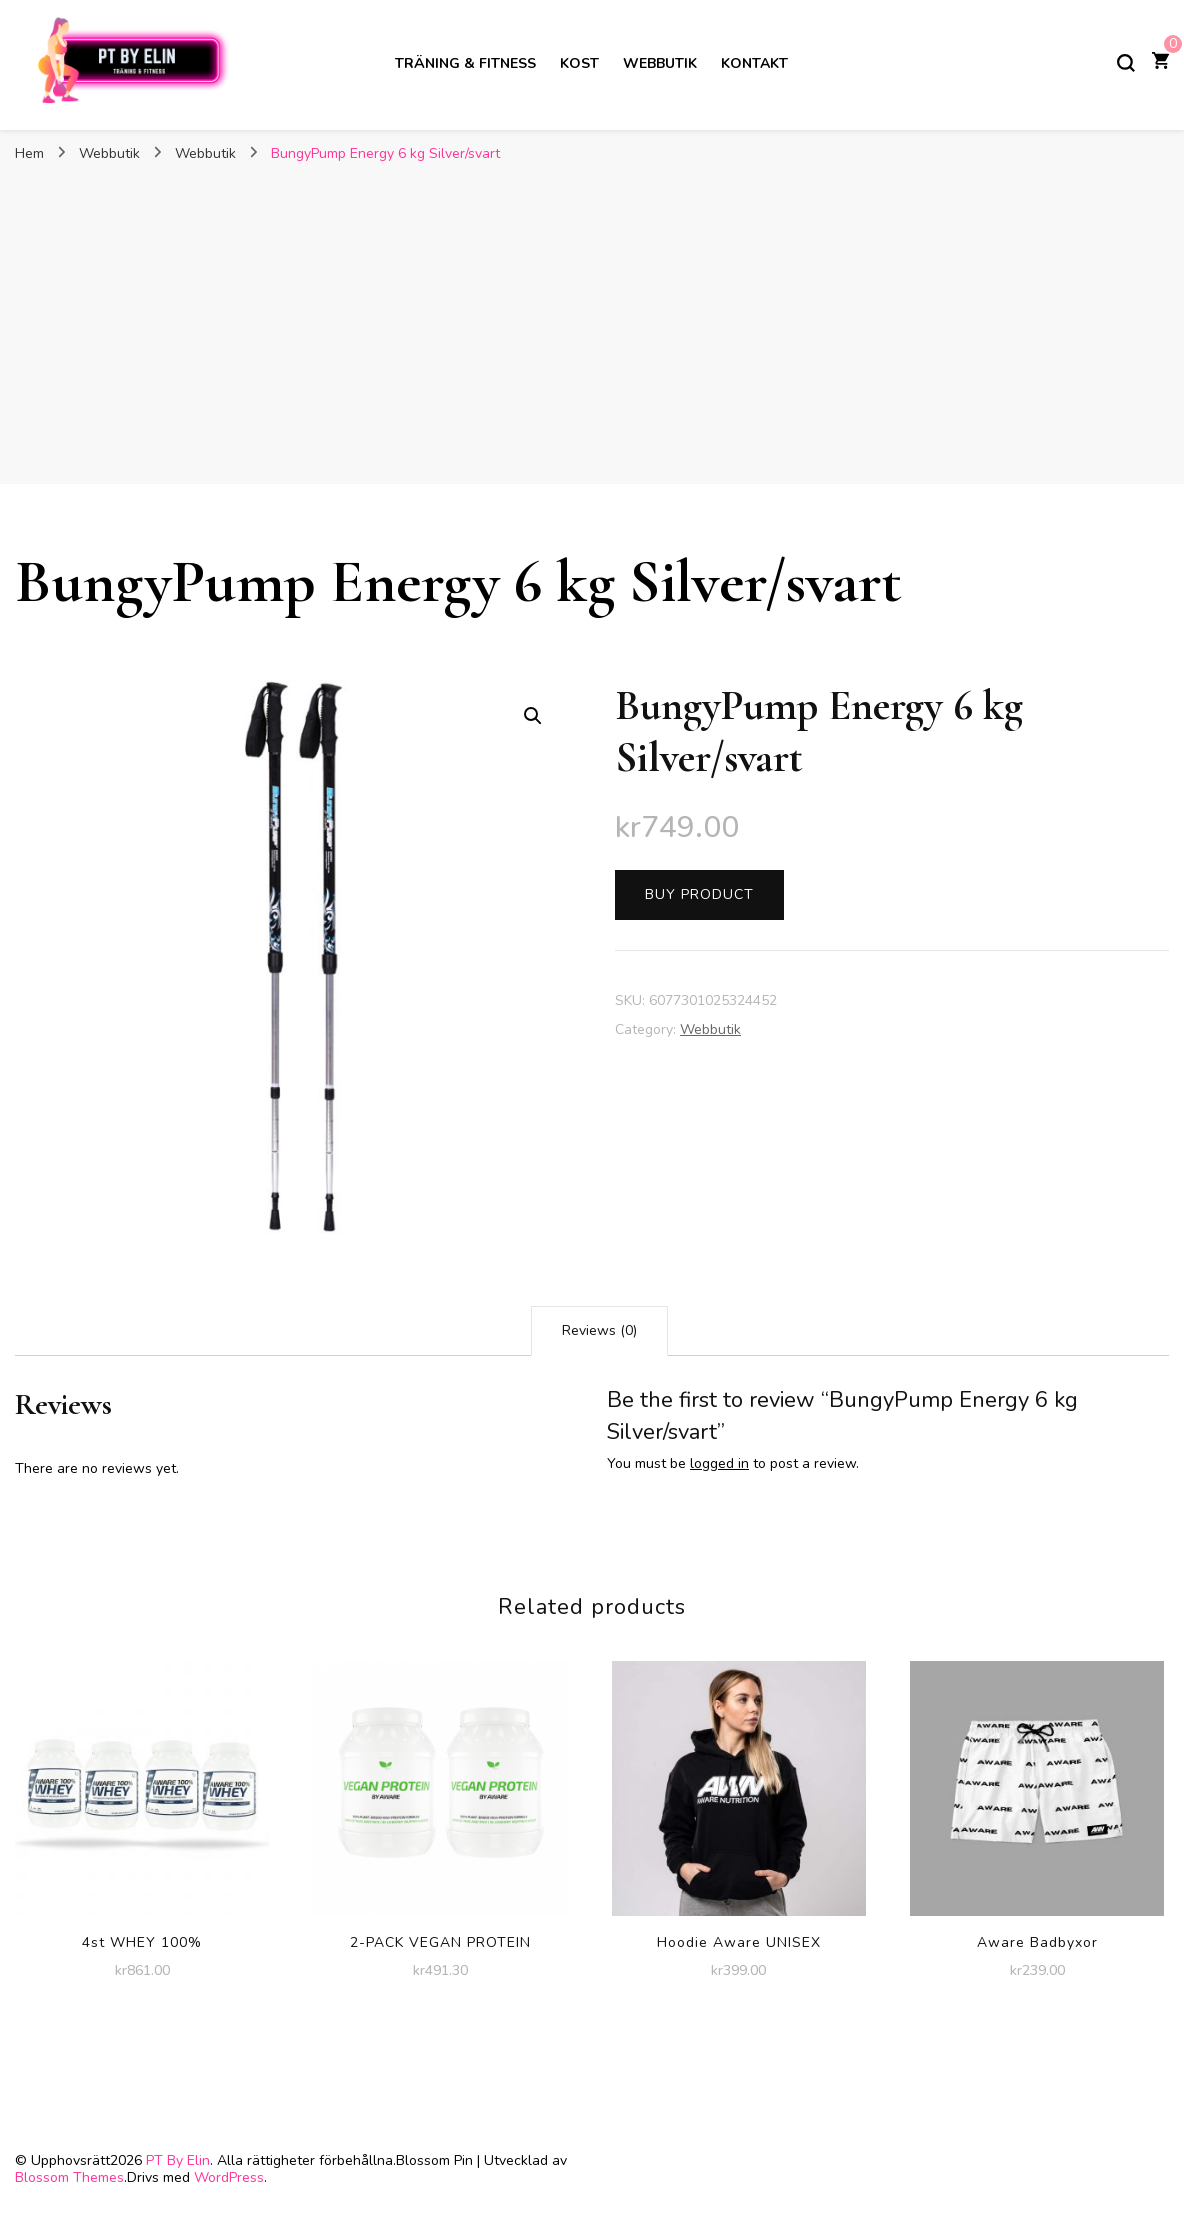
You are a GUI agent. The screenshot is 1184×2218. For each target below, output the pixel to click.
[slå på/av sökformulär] (1126, 63)
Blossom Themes (69, 2177)
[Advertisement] (592, 324)
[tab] (599, 1331)
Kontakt (754, 63)
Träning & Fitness (465, 63)
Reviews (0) (599, 1330)
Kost (579, 63)
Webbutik (660, 63)
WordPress (229, 2177)
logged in (719, 1463)
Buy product (699, 894)
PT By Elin (178, 2160)
